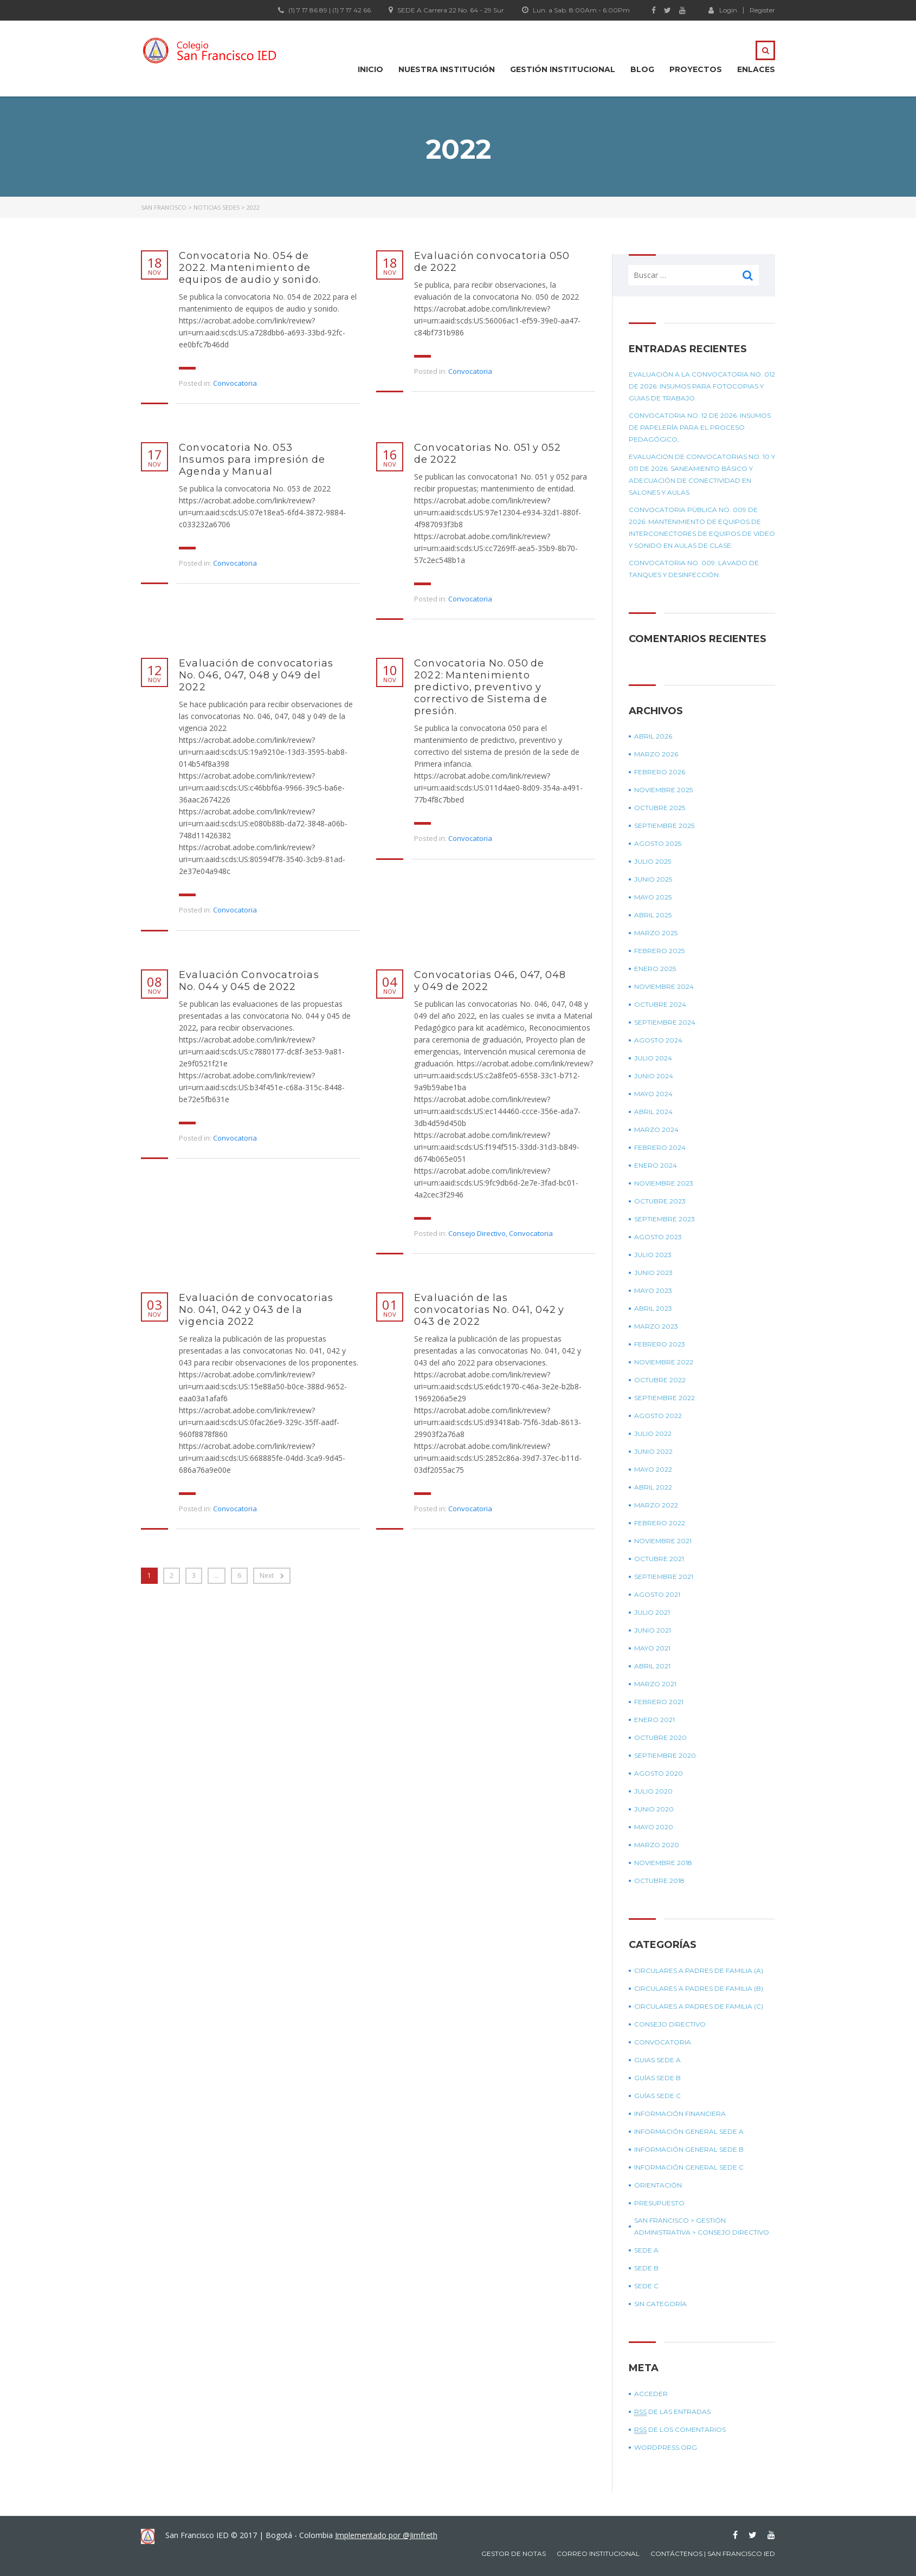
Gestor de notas (513, 2553)
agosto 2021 (657, 1594)
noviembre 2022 (663, 1362)
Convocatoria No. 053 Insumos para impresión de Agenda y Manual (252, 459)
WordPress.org (665, 2447)
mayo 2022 (653, 1469)
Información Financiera (680, 2113)
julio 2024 (653, 1058)
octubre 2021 (659, 1559)
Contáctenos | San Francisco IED (712, 2553)
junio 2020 (654, 1809)
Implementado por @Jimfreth (386, 2535)
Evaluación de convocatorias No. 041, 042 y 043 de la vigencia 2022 (256, 1310)
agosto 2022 (658, 1416)
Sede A (646, 2250)
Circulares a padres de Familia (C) (698, 2006)
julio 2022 (653, 1433)
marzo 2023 (656, 1326)
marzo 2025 (656, 933)
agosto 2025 (657, 843)
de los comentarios (680, 2429)
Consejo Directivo (477, 1233)
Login (722, 10)
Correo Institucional (598, 2553)
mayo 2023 (653, 1290)
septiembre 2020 (665, 1755)
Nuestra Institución (446, 69)
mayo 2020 (653, 1827)
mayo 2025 (653, 897)
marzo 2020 (656, 1845)
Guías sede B (657, 2078)
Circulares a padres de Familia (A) (698, 1970)
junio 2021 (652, 1630)
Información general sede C (689, 2167)
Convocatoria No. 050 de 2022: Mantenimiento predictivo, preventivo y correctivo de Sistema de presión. (480, 687)
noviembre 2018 (663, 1863)
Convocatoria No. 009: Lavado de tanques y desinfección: (694, 569)
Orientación (658, 2185)
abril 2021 (652, 1666)
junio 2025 (653, 879)
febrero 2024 (660, 1147)
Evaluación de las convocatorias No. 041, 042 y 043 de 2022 (489, 1310)
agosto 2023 (658, 1237)
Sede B (646, 2268)
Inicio (370, 69)
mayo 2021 (652, 1648)
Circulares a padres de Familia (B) (698, 1988)
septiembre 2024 (664, 1022)
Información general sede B (689, 2149)
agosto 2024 (658, 1040)
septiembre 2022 (664, 1398)
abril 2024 (653, 1112)
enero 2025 (655, 969)
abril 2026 (653, 736)
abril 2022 (653, 1487)
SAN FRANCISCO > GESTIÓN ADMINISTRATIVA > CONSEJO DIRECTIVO (701, 2226)
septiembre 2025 (664, 825)
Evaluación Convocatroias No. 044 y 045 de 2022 (249, 981)
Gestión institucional (562, 69)
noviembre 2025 (663, 790)
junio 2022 (653, 1451)
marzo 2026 (656, 754)
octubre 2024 (660, 1004)
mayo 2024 (653, 1094)
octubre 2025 (659, 808)
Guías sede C (657, 2096)
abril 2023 (653, 1308)
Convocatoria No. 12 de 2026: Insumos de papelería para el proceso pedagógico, (700, 427)
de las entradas (672, 2411)
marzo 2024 (656, 1129)
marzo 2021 (655, 1684)
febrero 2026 (659, 772)
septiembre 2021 (663, 1576)
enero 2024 (655, 1165)
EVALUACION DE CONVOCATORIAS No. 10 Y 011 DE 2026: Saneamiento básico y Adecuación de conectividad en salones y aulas (702, 474)
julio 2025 (652, 861)
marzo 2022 (656, 1505)
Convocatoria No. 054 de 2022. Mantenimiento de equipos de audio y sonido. (250, 268)
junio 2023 (653, 1272)
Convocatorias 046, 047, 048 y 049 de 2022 (490, 981)
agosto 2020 (658, 1773)
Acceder (651, 2394)
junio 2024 (653, 1076)
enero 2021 (654, 1720)
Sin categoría (660, 2304)
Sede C (646, 2286)
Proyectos (695, 69)
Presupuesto (659, 2203)
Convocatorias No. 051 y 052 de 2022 (487, 453)
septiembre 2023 (664, 1219)
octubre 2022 (660, 1380)
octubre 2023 (660, 1201)
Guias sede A (657, 2060)
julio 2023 (653, 1255)
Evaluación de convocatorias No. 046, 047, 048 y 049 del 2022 (256, 675)
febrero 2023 (659, 1344)
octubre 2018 (659, 1880)
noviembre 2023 (663, 1183)
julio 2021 (652, 1612)
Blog (642, 69)
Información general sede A (689, 2131)
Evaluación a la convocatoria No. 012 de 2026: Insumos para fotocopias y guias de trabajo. (702, 386)
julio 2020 (653, 1791)
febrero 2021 (658, 1702)
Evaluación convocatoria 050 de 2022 (492, 262)
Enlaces (756, 69)
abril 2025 (653, 915)
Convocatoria (235, 383)
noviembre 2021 (663, 1541)
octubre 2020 (660, 1737)
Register (762, 10)
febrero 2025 (659, 951)
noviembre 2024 (664, 986)
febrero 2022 (659, 1523)
